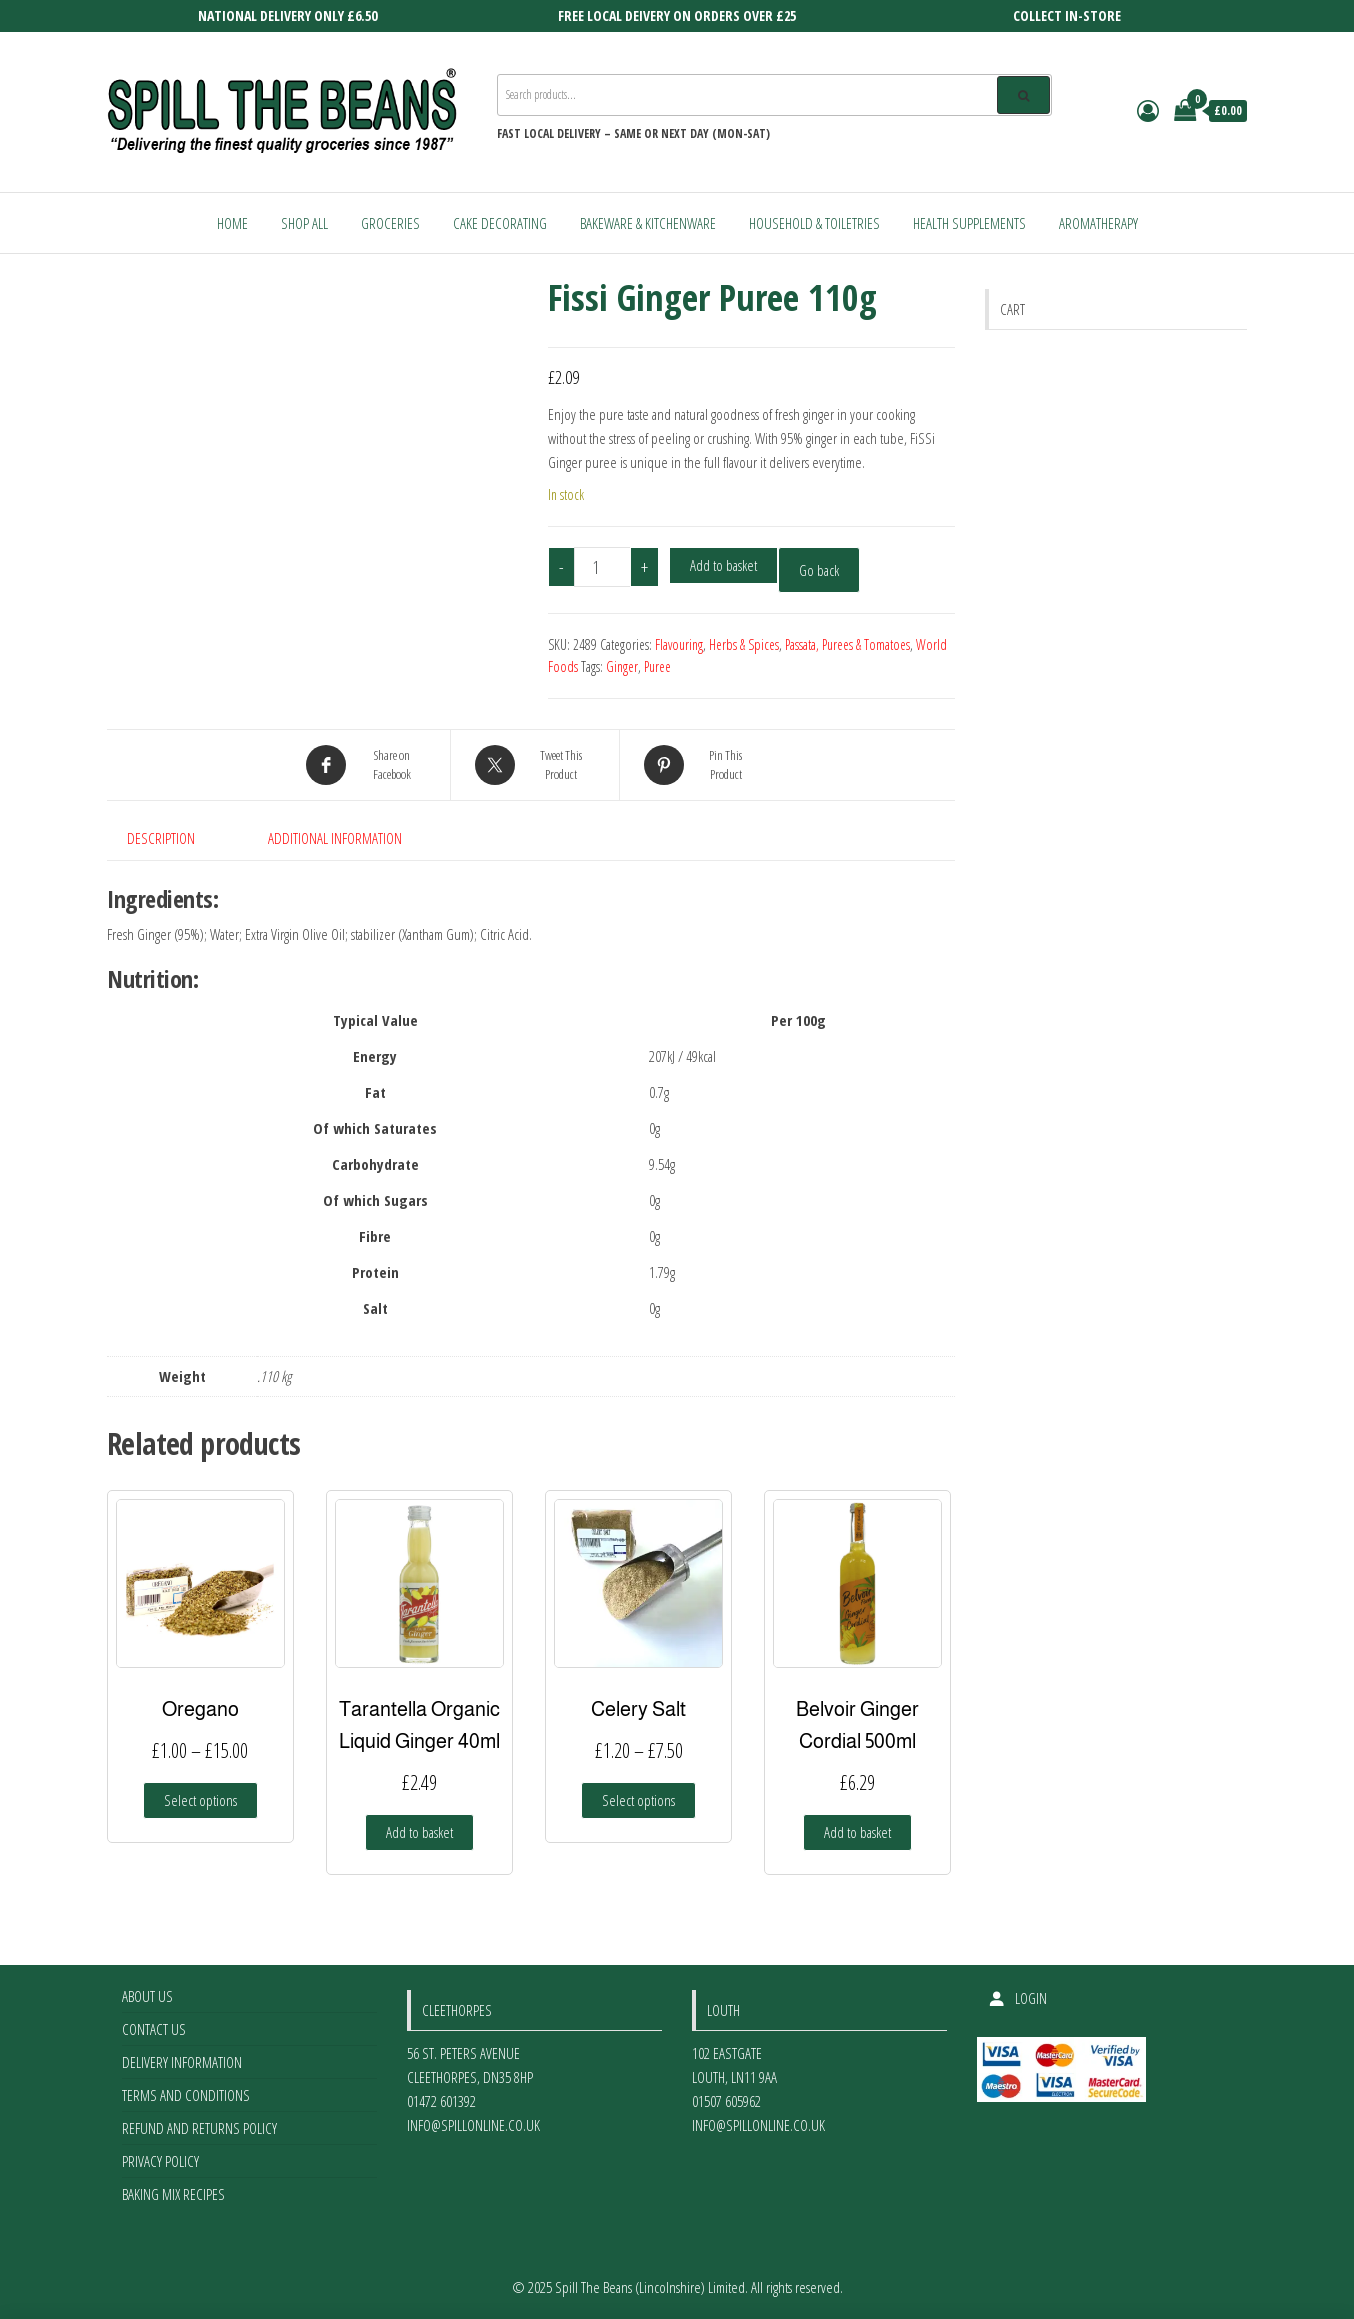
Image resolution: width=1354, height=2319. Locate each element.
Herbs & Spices (744, 644)
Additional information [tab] (335, 838)
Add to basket (723, 565)
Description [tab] (161, 838)
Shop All (304, 223)
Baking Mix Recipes (173, 2194)
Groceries (390, 223)
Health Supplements (969, 223)
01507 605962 (726, 2101)
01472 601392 (441, 2101)
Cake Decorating (500, 223)
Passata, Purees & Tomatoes (847, 644)
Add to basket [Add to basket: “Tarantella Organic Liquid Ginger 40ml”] (419, 1832)
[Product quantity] (603, 567)
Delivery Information (182, 2062)
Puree (657, 666)
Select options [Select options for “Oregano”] (200, 1800)
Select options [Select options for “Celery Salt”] (638, 1800)
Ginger (622, 666)
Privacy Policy (160, 2161)
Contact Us (154, 2029)
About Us (147, 1996)
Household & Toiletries (814, 223)
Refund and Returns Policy (199, 2128)
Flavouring (679, 644)
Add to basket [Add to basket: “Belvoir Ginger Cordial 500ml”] (857, 1832)
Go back (819, 570)
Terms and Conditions (186, 2095)
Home (232, 223)
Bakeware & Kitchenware (648, 223)
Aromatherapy (1098, 223)
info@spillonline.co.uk (473, 2125)
